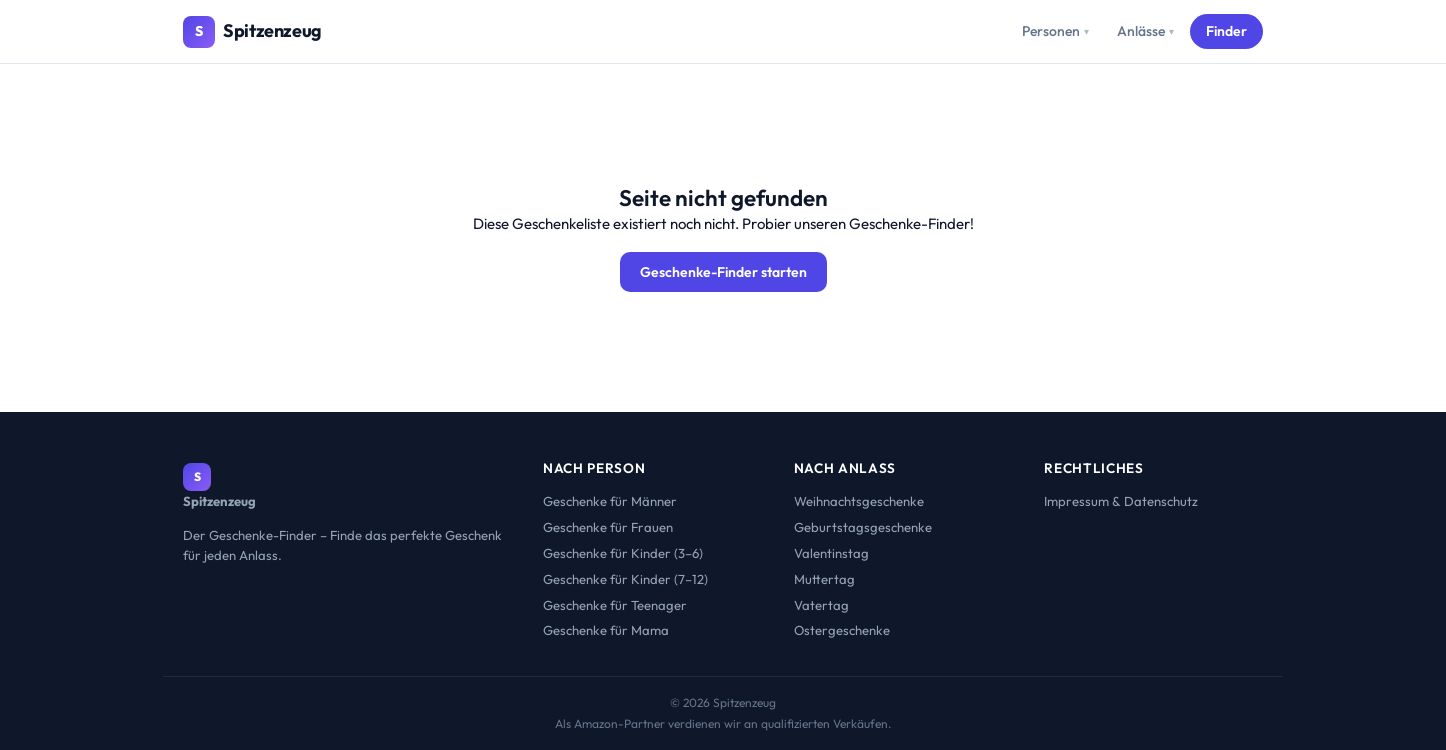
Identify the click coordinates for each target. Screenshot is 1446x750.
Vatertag (821, 605)
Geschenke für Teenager (615, 605)
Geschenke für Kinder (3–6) (623, 553)
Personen (1055, 31)
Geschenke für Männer (610, 501)
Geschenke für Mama (606, 630)
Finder (1226, 31)
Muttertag (824, 579)
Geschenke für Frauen (608, 527)
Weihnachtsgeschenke (859, 501)
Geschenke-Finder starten (723, 272)
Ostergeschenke (842, 630)
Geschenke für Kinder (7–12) (625, 579)
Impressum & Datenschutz (1121, 501)
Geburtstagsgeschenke (863, 527)
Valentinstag (831, 553)
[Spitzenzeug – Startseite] (252, 32)
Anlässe (1145, 31)
